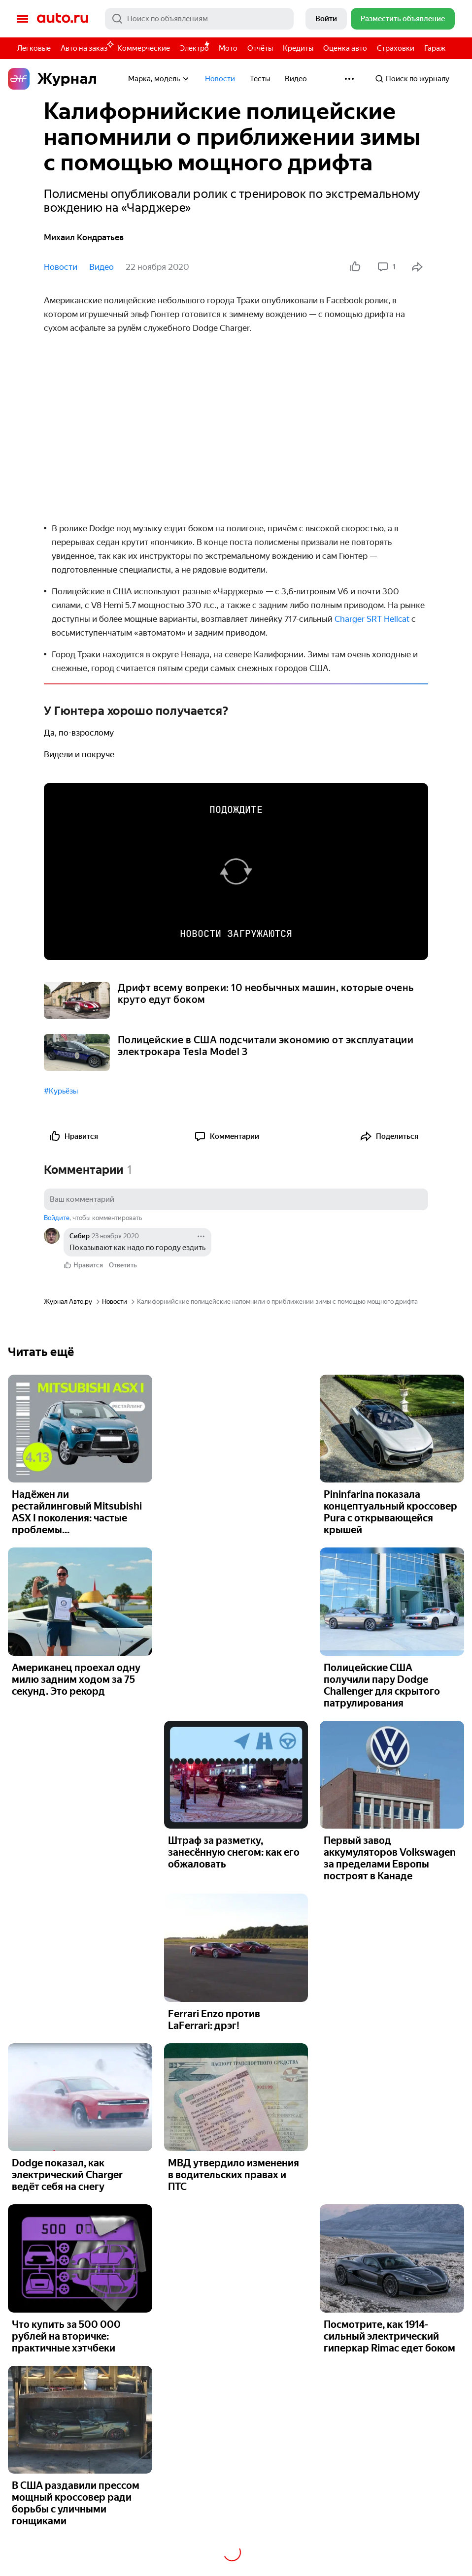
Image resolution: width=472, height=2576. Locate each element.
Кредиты (298, 48)
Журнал (52, 79)
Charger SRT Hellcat (372, 619)
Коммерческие (143, 48)
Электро (194, 48)
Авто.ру (62, 18)
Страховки (395, 48)
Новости (220, 78)
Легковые (34, 48)
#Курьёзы (61, 1091)
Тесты (260, 78)
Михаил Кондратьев (84, 237)
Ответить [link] (123, 1265)
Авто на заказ (86, 46)
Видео (296, 78)
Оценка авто (345, 48)
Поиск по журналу (412, 78)
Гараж (434, 48)
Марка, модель (159, 78)
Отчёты (260, 48)
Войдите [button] (56, 1218)
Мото (228, 48)
